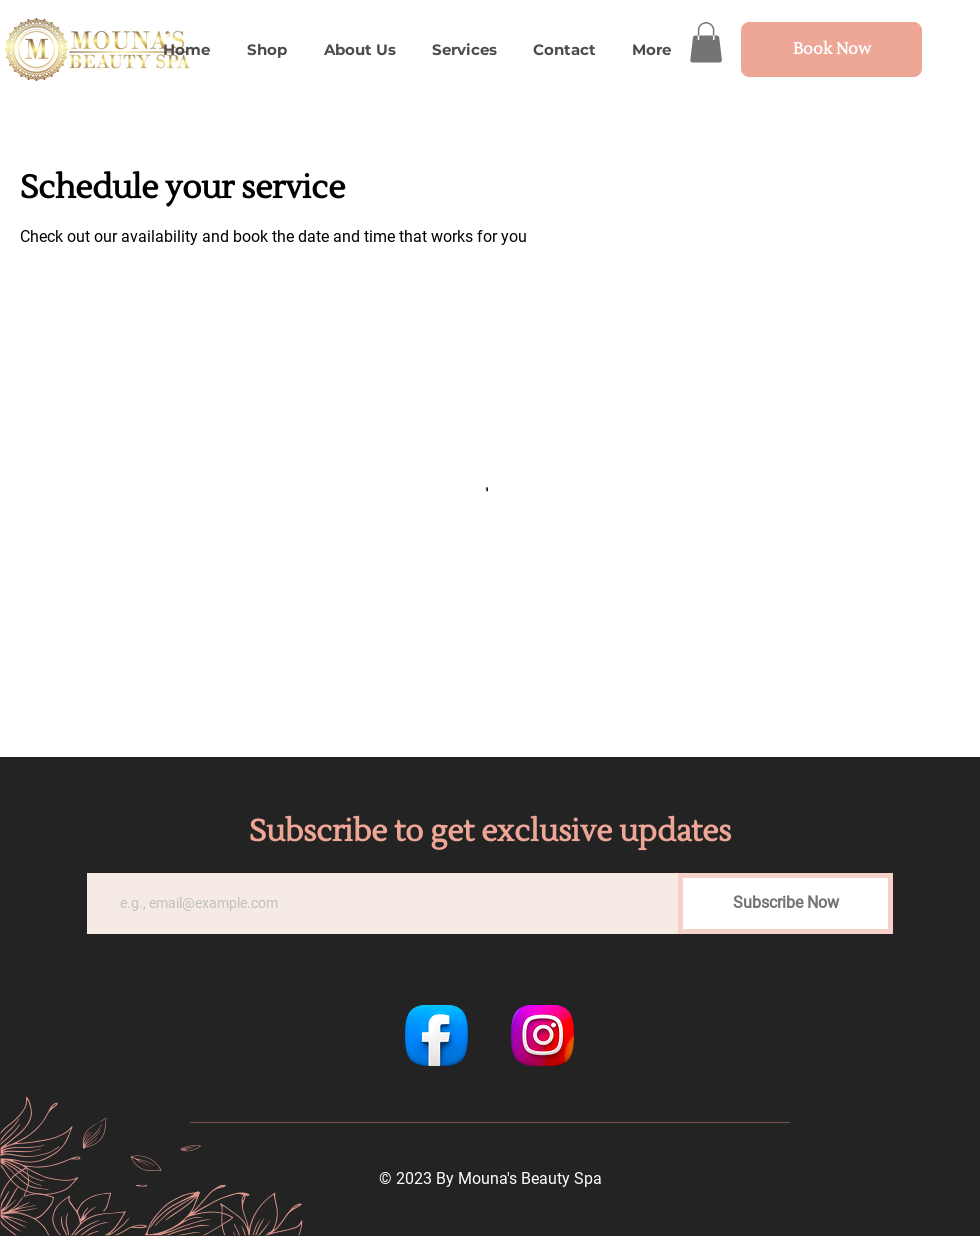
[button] (706, 42)
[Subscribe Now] (785, 903)
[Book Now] (831, 49)
